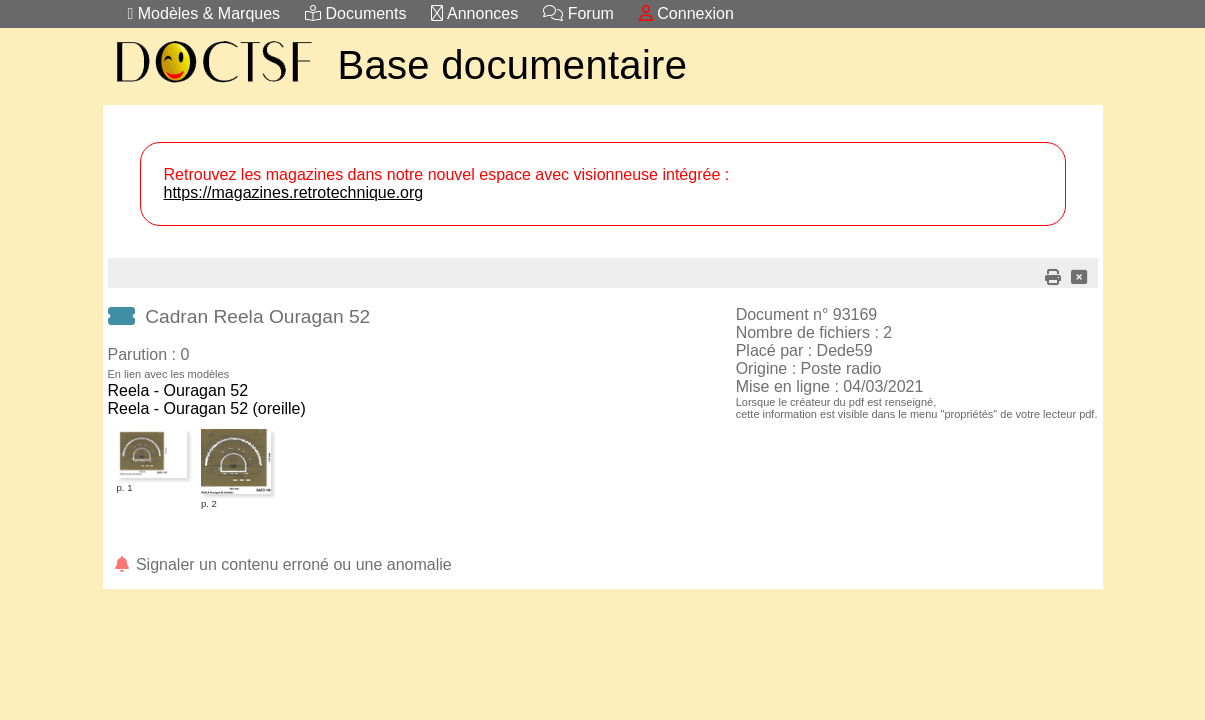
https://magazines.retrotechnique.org (294, 192)
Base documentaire (513, 65)
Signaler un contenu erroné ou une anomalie (282, 564)
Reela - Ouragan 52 (178, 390)
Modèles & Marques (204, 13)
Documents (355, 13)
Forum (578, 13)
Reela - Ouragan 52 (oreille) (207, 408)
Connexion (686, 13)
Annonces (474, 13)
